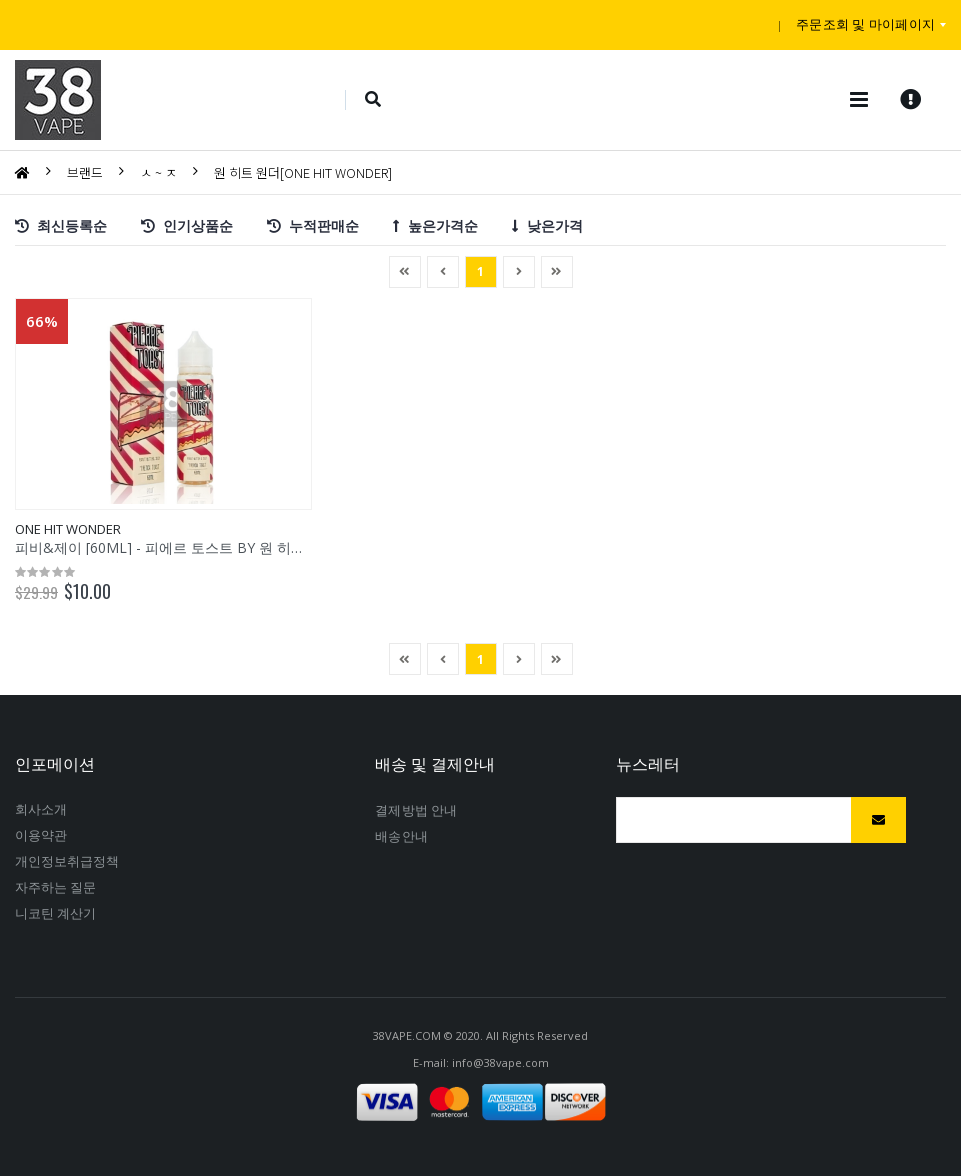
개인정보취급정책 (67, 861)
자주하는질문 (55, 887)
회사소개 (41, 809)
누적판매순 (313, 224)
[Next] (557, 272)
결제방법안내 (415, 810)
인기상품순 (187, 224)
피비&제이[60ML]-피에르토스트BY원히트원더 (176, 547)
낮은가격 (547, 224)
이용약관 (41, 835)
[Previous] (405, 272)
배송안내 (401, 836)
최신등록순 (61, 224)
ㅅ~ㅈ (158, 172)
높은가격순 (435, 224)
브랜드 (85, 172)
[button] (373, 100)
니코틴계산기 (55, 913)
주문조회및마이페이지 (865, 24)
